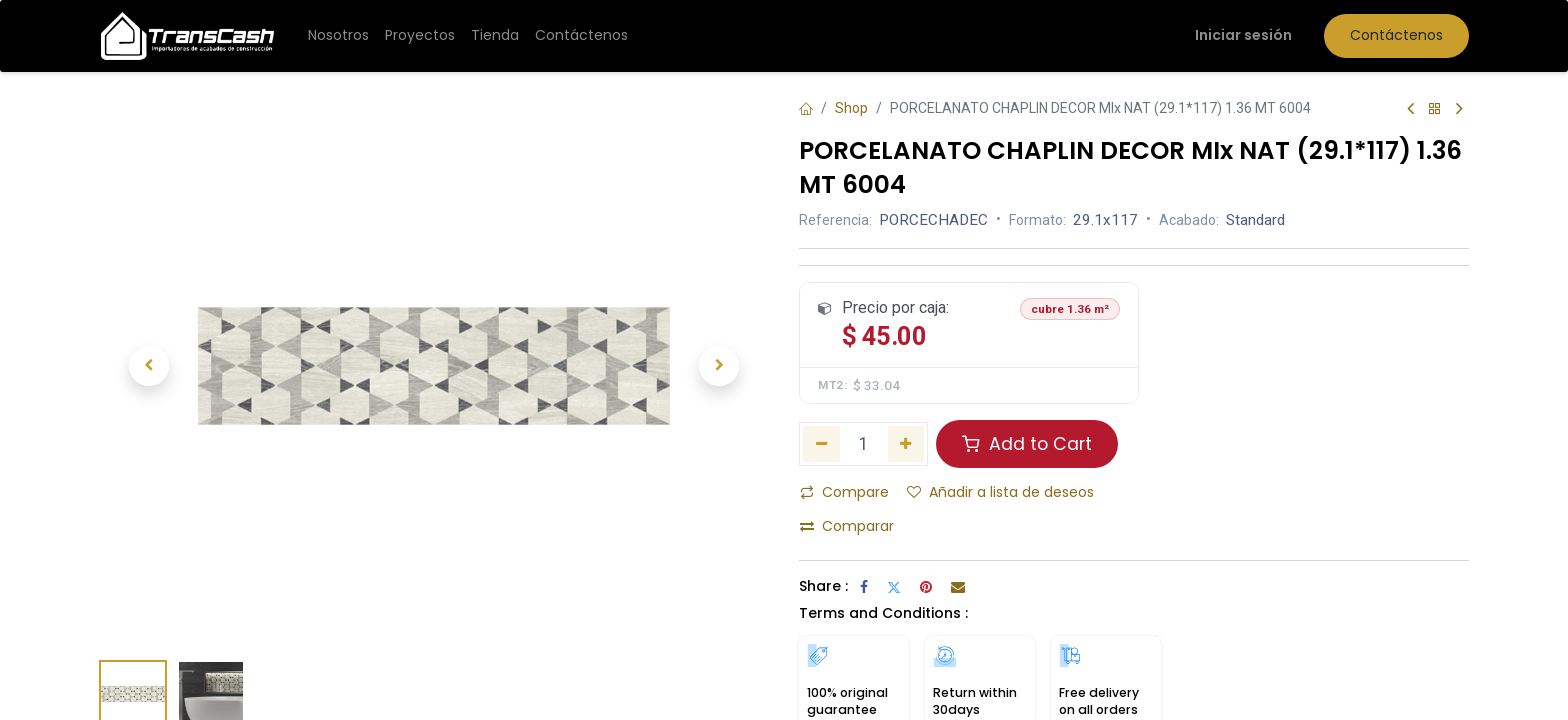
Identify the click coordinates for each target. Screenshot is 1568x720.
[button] (149, 366)
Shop (851, 108)
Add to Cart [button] (1027, 444)
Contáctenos (1396, 35)
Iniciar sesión (1243, 35)
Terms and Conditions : (883, 613)
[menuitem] (338, 36)
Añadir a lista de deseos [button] (1000, 492)
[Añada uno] (906, 444)
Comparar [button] (847, 526)
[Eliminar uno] (821, 444)
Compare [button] (844, 492)
